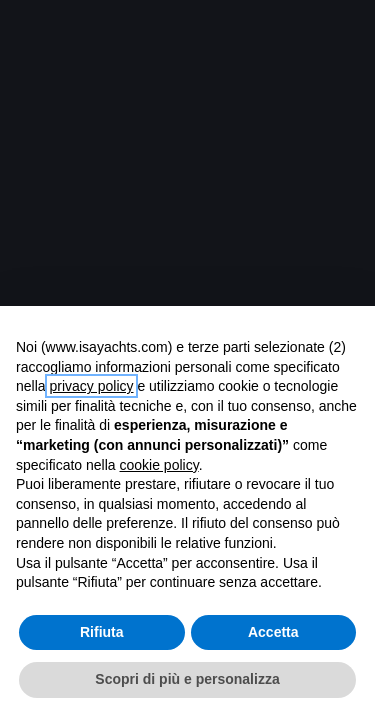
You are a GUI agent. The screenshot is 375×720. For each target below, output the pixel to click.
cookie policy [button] (159, 465)
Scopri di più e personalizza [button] (187, 679)
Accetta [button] (273, 632)
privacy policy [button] (91, 386)
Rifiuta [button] (102, 632)
